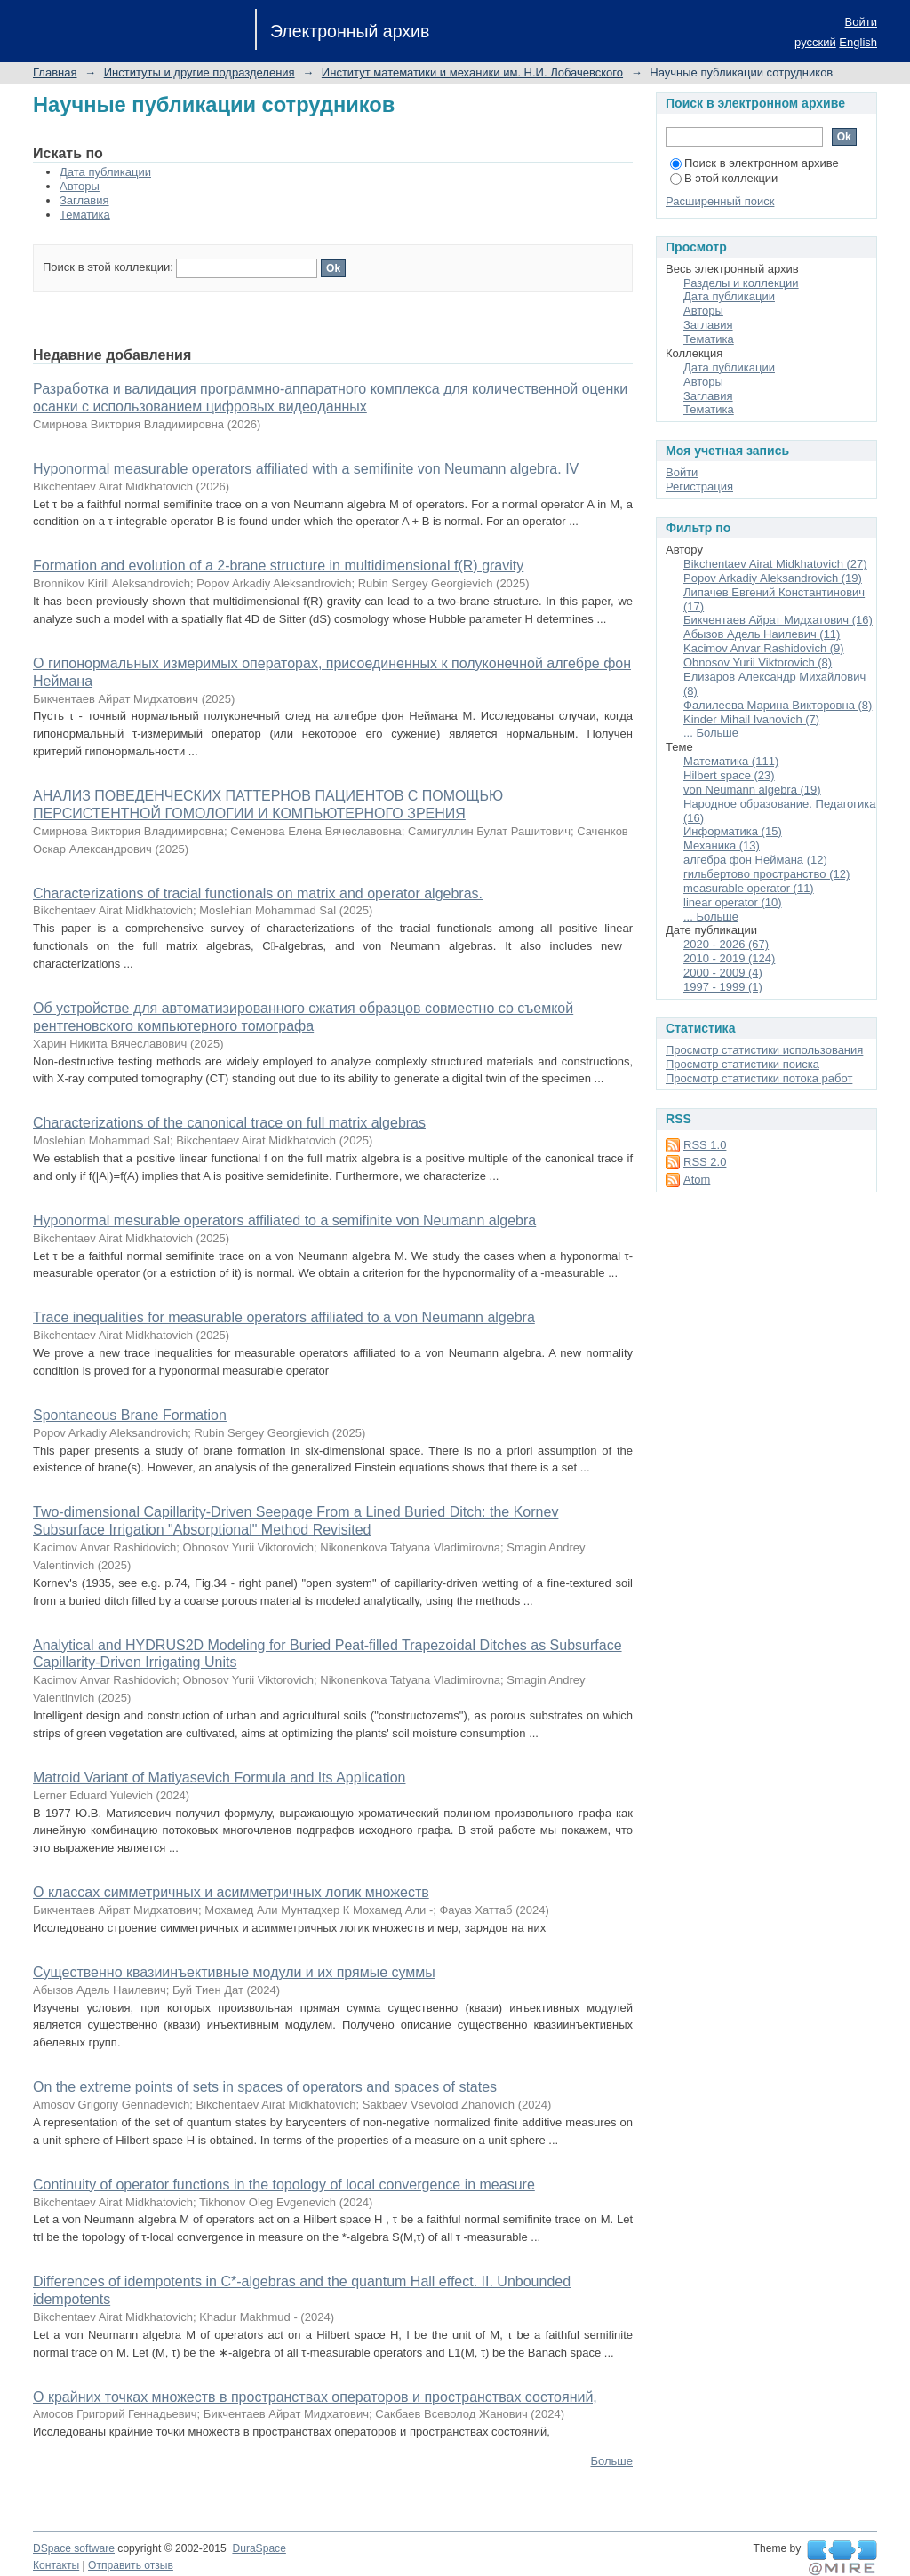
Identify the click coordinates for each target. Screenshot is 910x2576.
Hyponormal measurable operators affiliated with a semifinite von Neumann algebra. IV (306, 468)
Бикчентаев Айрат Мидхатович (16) (778, 619)
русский (815, 42)
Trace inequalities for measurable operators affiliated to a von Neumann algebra (284, 1317)
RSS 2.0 (704, 1161)
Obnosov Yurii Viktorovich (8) (757, 662)
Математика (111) (730, 761)
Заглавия (84, 200)
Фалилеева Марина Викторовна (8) (777, 705)
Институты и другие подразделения (199, 72)
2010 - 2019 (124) (729, 958)
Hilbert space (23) (729, 775)
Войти (861, 21)
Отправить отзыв (130, 2565)
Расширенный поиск (720, 201)
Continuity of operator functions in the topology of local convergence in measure (284, 2184)
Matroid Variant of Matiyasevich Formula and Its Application (219, 1777)
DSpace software (74, 2548)
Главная (54, 72)
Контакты (56, 2565)
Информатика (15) (732, 831)
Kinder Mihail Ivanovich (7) (751, 719)
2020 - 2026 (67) (726, 944)
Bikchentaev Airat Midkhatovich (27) (775, 563)
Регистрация (699, 486)
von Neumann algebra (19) (752, 789)
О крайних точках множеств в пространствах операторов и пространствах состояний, (315, 2397)
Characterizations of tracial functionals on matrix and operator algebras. (258, 893)
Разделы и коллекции (741, 283)
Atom (696, 1179)
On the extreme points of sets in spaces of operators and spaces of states (265, 2086)
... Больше (710, 732)
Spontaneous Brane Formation (130, 1415)
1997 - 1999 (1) (722, 986)
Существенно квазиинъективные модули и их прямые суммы (234, 1972)
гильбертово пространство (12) (766, 874)
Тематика (85, 214)
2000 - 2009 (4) (722, 972)
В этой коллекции (724, 178)
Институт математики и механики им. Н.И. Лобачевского (472, 72)
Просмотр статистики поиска (742, 1064)
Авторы (80, 186)
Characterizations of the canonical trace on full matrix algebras (229, 1122)
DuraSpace (258, 2548)
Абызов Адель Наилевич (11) (761, 634)
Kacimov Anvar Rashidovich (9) (763, 648)
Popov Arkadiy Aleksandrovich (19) (772, 578)
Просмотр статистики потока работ (759, 1078)
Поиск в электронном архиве (754, 163)
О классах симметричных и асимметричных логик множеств (231, 1892)
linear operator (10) (732, 902)
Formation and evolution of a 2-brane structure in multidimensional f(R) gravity (278, 565)
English (858, 42)
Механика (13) (721, 845)
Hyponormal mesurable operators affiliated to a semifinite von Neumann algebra (284, 1220)
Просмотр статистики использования (764, 1050)
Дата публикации (105, 172)
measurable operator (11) (748, 888)
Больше (612, 2461)
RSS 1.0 (704, 1145)
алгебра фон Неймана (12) (755, 859)
